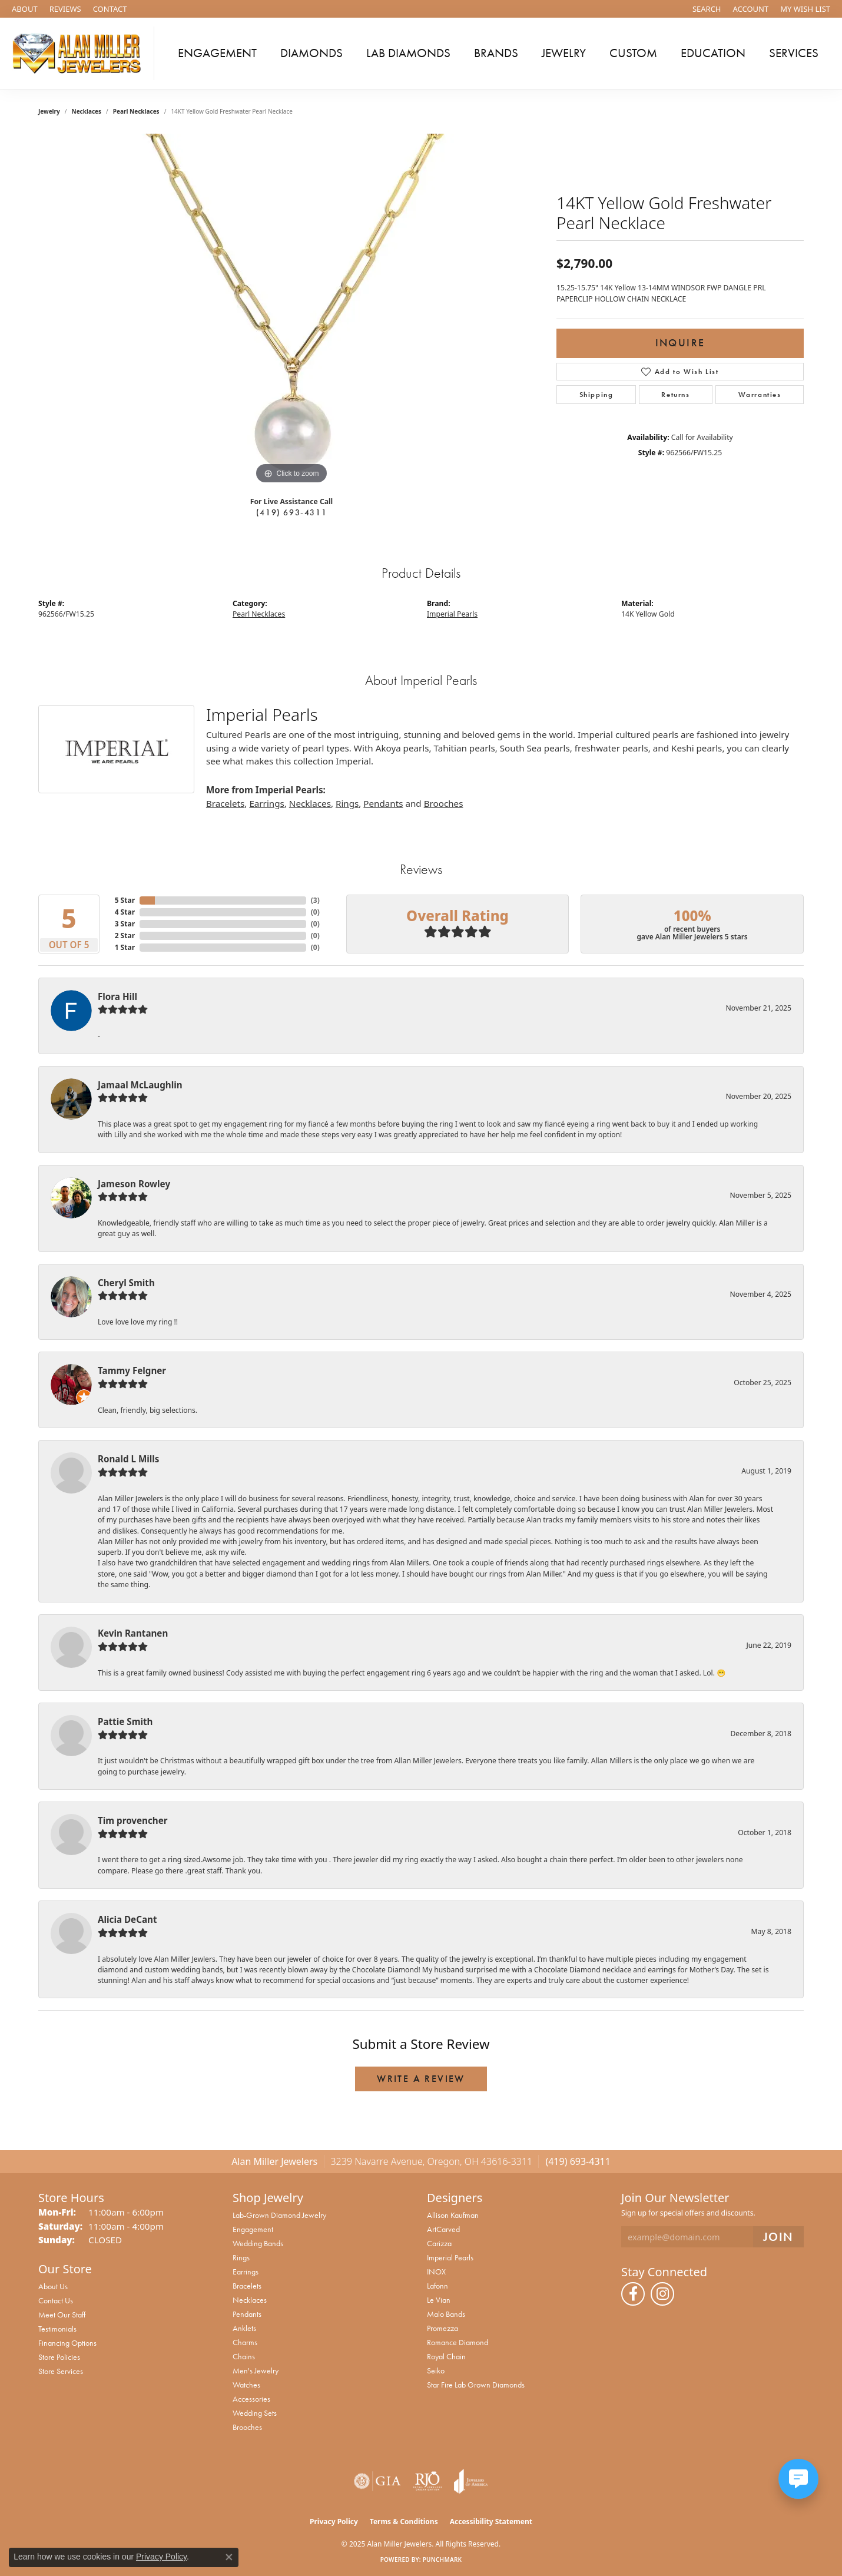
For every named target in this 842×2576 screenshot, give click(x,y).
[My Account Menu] (751, 9)
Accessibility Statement (491, 2522)
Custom (633, 53)
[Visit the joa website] (471, 2481)
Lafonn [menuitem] (437, 2285)
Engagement (217, 53)
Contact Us (55, 2300)
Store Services (60, 2371)
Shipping (596, 394)
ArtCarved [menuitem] (443, 2229)
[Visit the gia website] (377, 2481)
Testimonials (57, 2328)
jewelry (49, 111)
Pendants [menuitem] (247, 2314)
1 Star (125, 947)
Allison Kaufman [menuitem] (453, 2215)
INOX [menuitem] (436, 2271)
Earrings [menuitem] (245, 2271)
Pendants (383, 803)
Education (713, 53)
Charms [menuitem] (245, 2342)
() (315, 900)
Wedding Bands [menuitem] (258, 2243)
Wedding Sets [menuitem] (255, 2413)
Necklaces (87, 111)
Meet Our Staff (61, 2314)
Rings (347, 803)
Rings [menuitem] (241, 2257)
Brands (496, 53)
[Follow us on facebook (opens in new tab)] (633, 2294)
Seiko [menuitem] (436, 2370)
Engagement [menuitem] (253, 2229)
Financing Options (67, 2342)
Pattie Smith (125, 1721)
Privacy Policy (334, 2522)
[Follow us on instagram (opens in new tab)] (662, 2294)
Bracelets (225, 803)
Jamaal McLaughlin (140, 1085)
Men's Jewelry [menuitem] (256, 2370)
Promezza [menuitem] (442, 2328)
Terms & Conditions (404, 2522)
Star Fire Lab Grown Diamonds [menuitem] (476, 2384)
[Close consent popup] (229, 2557)
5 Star (125, 900)
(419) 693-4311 (291, 512)
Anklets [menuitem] (244, 2328)
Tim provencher (133, 1820)
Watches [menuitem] (246, 2384)
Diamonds (311, 53)
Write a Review (421, 2078)
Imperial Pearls (452, 614)
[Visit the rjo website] (427, 2481)
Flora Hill (117, 996)
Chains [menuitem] (244, 2356)
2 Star (125, 936)
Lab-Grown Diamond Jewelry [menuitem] (279, 2215)
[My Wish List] (805, 9)
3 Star (125, 924)
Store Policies (59, 2357)
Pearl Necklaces (136, 111)
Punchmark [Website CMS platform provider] (442, 2559)
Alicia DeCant (127, 1919)
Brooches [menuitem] (247, 2427)
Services (793, 53)
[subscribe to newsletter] (778, 2237)
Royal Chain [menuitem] (446, 2356)
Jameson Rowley (134, 1184)
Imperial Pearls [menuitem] (450, 2257)
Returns (675, 394)
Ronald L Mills (128, 1459)
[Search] (706, 9)
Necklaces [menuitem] (250, 2299)
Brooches (443, 803)
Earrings (266, 803)
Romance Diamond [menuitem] (457, 2342)
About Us (53, 2286)
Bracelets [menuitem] (247, 2285)
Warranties (759, 394)
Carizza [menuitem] (439, 2243)
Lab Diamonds (408, 53)
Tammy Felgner (132, 1370)
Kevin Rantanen (133, 1633)
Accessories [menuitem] (251, 2398)
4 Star (125, 912)
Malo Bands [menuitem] (446, 2314)
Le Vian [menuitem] (438, 2299)
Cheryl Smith (126, 1283)
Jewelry (564, 53)
